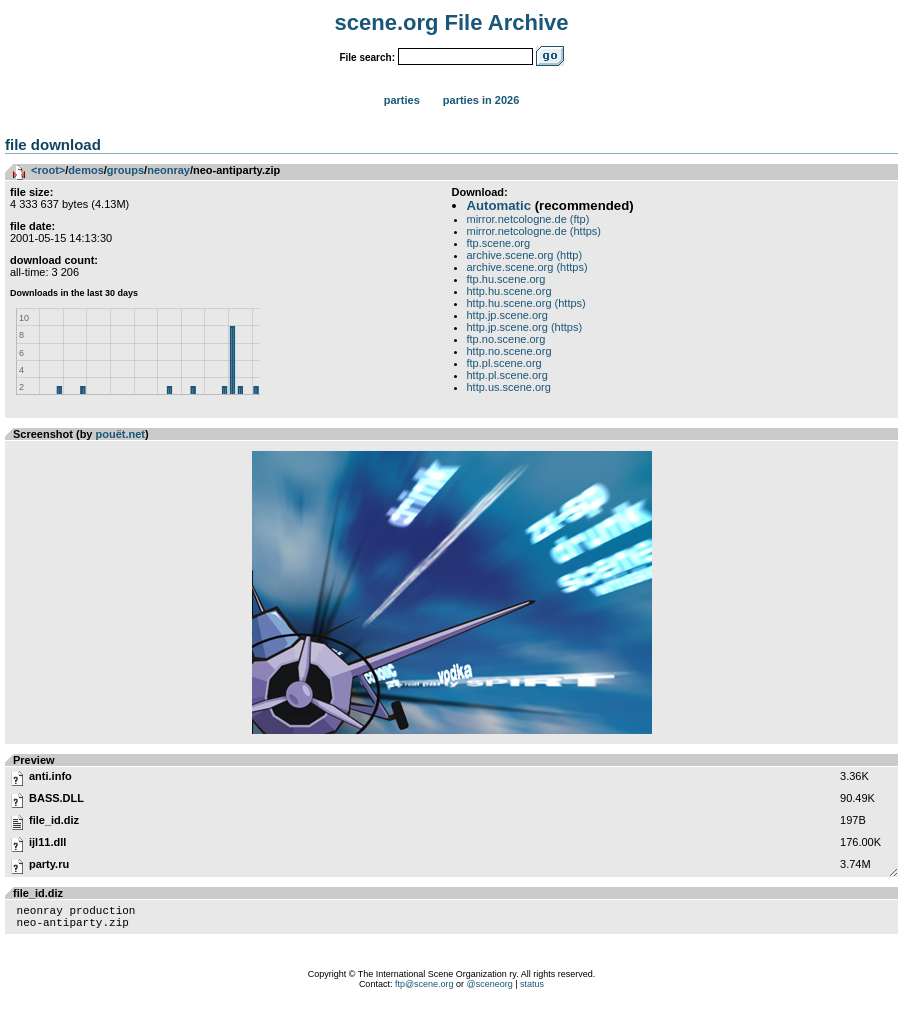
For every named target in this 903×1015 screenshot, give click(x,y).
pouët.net (121, 434)
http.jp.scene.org (507, 315)
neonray (168, 170)
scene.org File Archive (452, 22)
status (532, 990)
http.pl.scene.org (507, 375)
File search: (367, 57)
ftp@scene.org (424, 990)
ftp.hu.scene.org (506, 279)
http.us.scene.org (509, 387)
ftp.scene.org (499, 243)
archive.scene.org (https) (527, 267)
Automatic (499, 205)
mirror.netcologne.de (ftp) (528, 219)
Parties (402, 100)
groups (125, 170)
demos (85, 170)
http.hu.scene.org (509, 291)
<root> (48, 170)
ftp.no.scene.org (506, 339)
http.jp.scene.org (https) (525, 327)
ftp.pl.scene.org (504, 363)
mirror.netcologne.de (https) (534, 231)
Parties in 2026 (481, 100)
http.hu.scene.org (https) (526, 303)
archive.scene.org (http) (525, 255)
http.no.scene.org (509, 351)
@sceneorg (490, 990)
